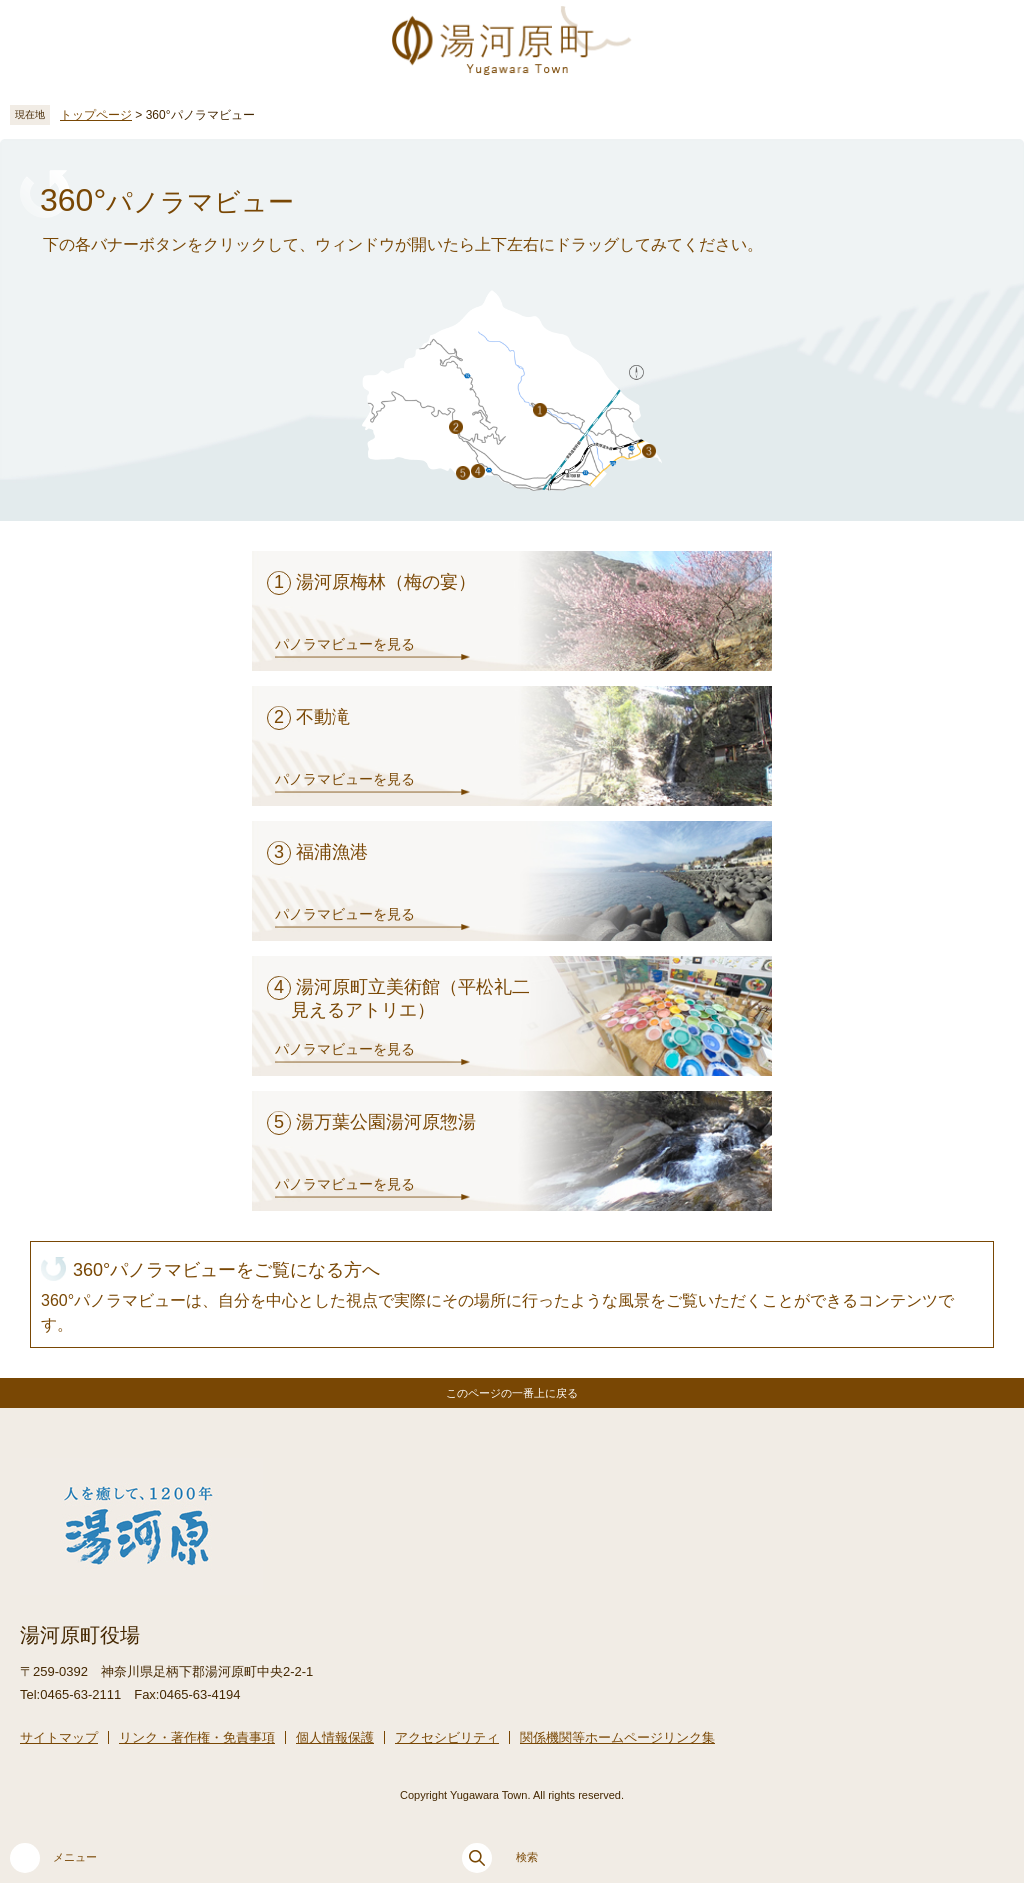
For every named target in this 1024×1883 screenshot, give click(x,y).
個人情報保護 (335, 1737)
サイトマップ (59, 1737)
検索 (500, 1858)
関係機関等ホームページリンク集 (617, 1737)
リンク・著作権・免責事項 (197, 1737)
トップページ (96, 115)
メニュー (53, 1858)
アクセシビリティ (447, 1737)
